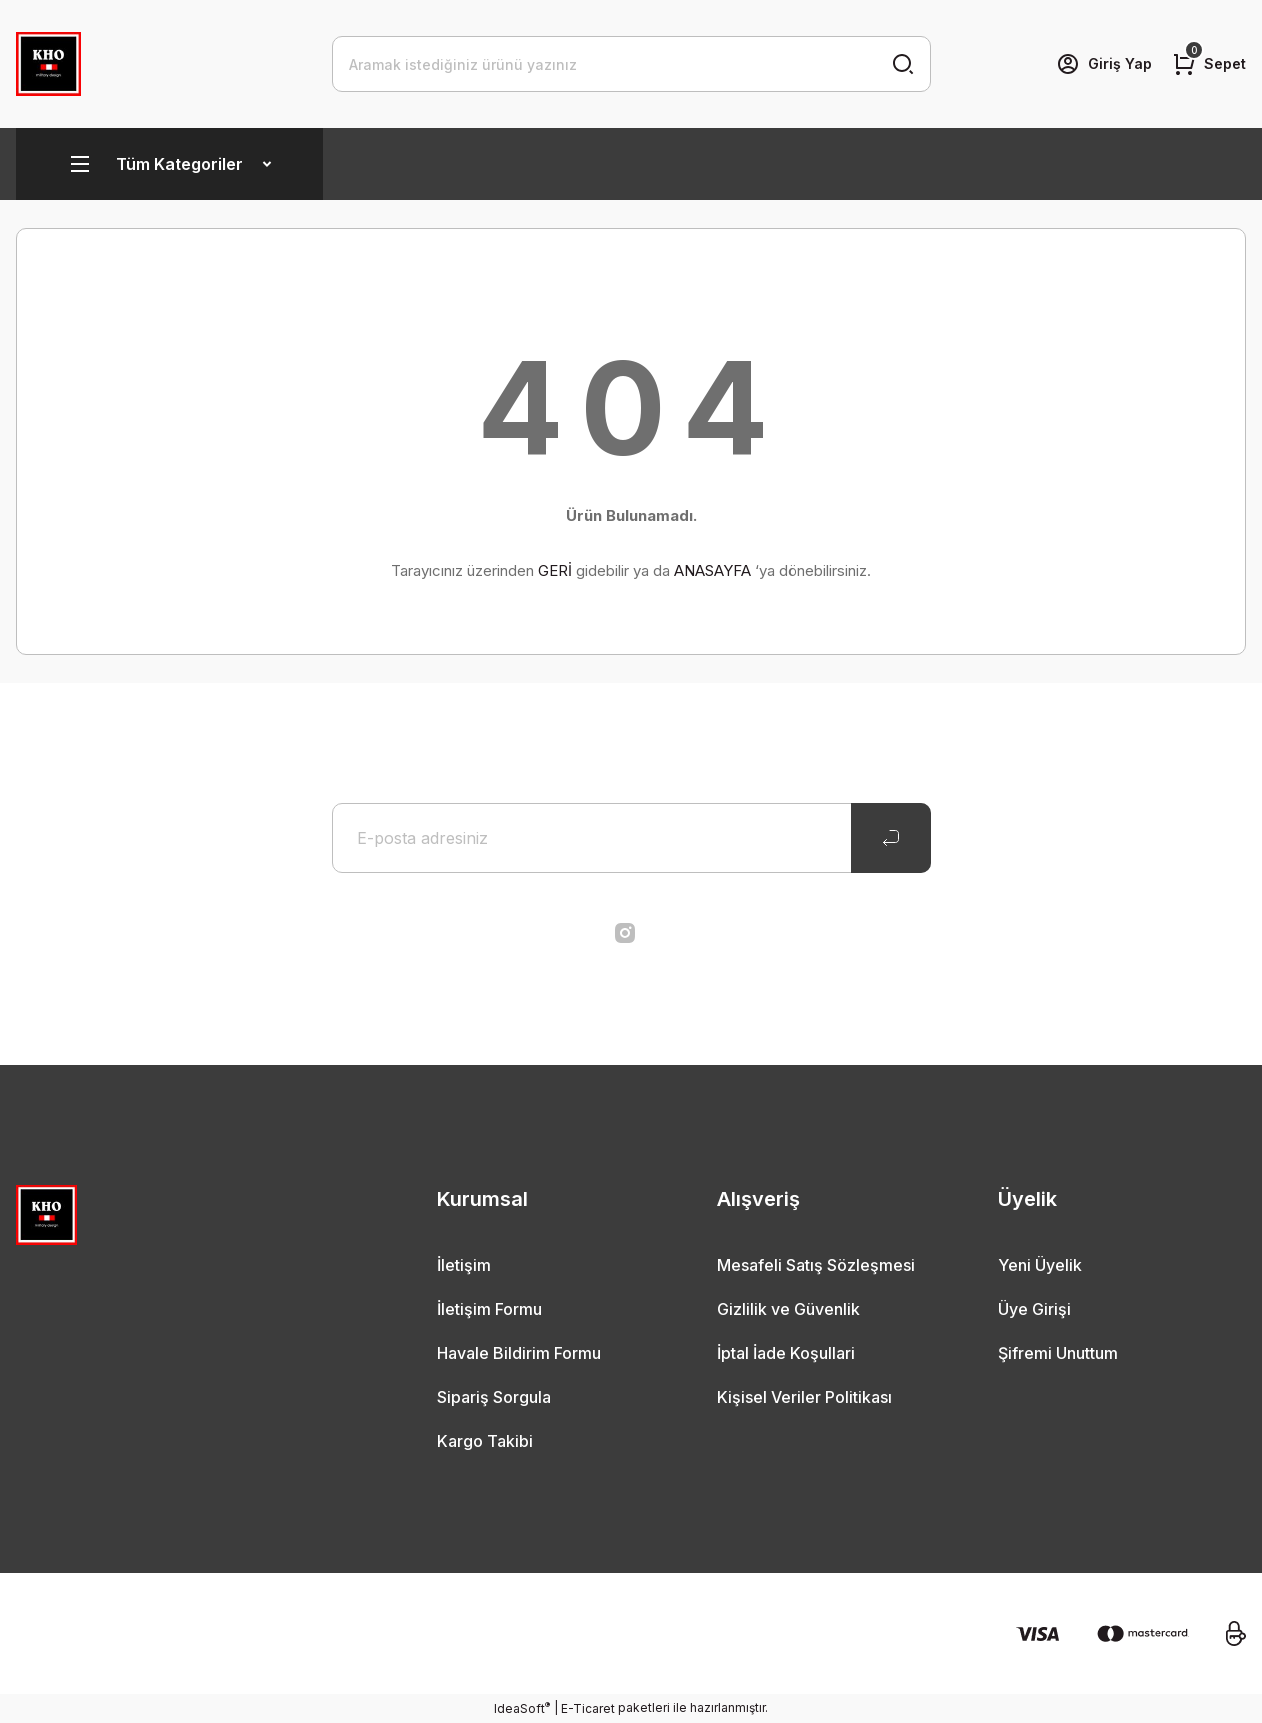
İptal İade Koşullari (786, 1353)
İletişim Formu (489, 1309)
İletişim (464, 1265)
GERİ (555, 570)
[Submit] (891, 838)
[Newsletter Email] (631, 838)
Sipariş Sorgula (494, 1397)
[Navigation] (169, 164)
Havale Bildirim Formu (519, 1353)
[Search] (631, 64)
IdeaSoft (522, 1708)
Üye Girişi (1034, 1309)
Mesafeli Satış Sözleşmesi (816, 1265)
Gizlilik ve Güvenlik (788, 1309)
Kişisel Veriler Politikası (804, 1397)
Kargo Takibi (485, 1441)
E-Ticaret (588, 1708)
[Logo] (48, 64)
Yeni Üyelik (1040, 1265)
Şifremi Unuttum (1058, 1353)
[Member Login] (1104, 64)
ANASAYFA (712, 570)
